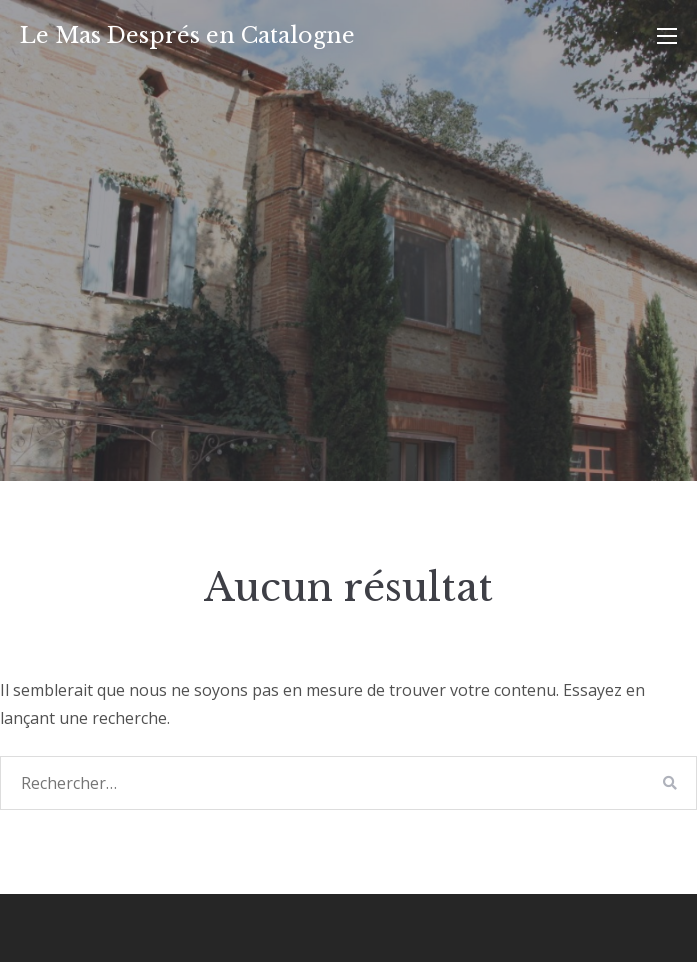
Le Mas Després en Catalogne (187, 35)
